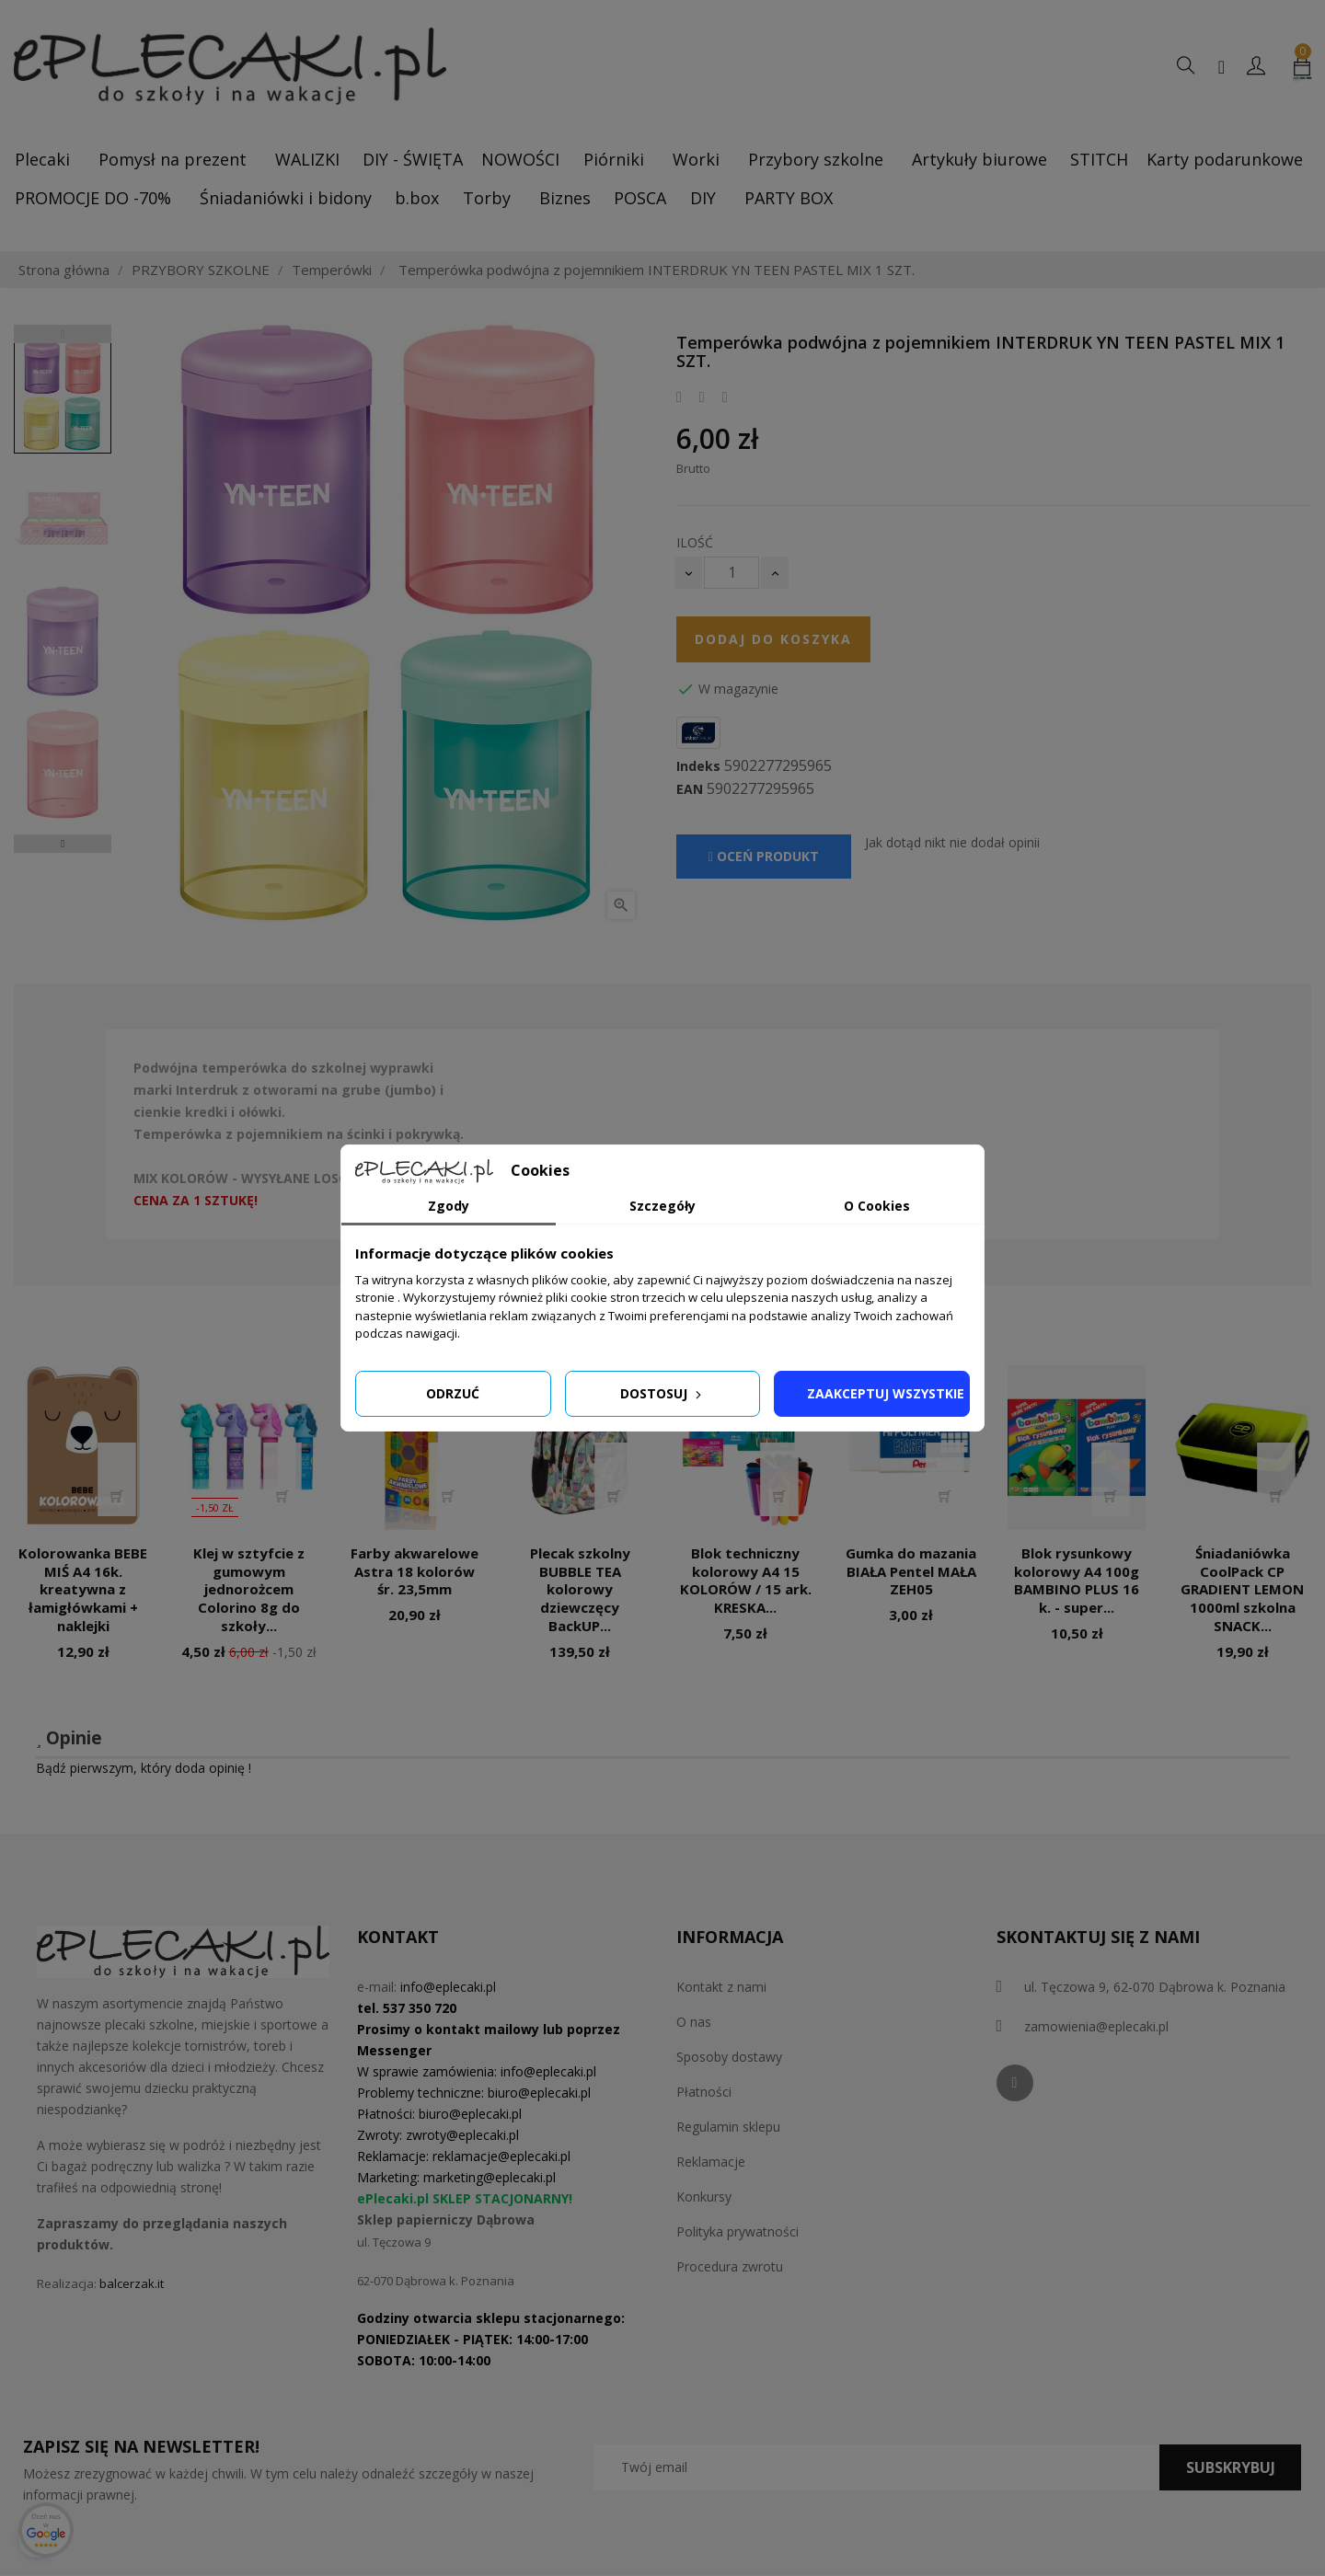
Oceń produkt (764, 856)
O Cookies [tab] (877, 1205)
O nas (693, 2021)
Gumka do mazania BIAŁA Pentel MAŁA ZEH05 (911, 1571)
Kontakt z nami (721, 1986)
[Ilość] (731, 573)
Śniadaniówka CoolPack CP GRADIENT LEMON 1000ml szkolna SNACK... (1242, 1589)
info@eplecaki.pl (448, 1986)
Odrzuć (452, 1393)
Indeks (698, 766)
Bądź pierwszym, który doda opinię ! (143, 1768)
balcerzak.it (131, 2283)
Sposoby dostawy (729, 2056)
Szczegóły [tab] (662, 1205)
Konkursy (704, 2196)
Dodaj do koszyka (773, 639)
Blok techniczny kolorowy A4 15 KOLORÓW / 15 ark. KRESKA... (746, 1580)
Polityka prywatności (737, 2231)
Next (62, 843)
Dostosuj (662, 1393)
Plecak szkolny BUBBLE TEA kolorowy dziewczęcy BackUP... (580, 1589)
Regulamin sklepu (728, 2126)
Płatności (704, 2091)
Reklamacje (710, 2161)
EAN (689, 789)
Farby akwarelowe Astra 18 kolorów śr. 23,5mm (414, 1571)
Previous (62, 334)
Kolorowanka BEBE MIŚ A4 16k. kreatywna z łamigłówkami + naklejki (82, 1589)
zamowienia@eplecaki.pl (1096, 2026)
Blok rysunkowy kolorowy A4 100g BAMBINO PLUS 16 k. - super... (1076, 1580)
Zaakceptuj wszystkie (885, 1393)
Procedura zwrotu (729, 2266)
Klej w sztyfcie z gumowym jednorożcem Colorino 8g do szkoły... (249, 1589)
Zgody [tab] (448, 1205)
